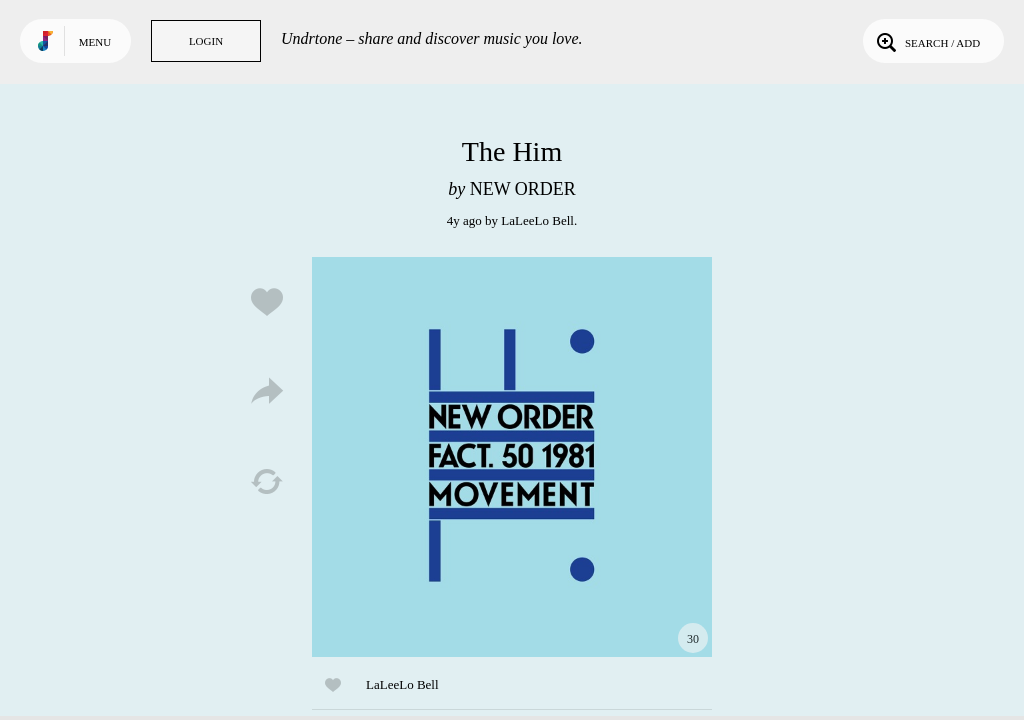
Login (206, 41)
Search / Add (926, 41)
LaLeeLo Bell (537, 220)
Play (512, 457)
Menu (95, 42)
